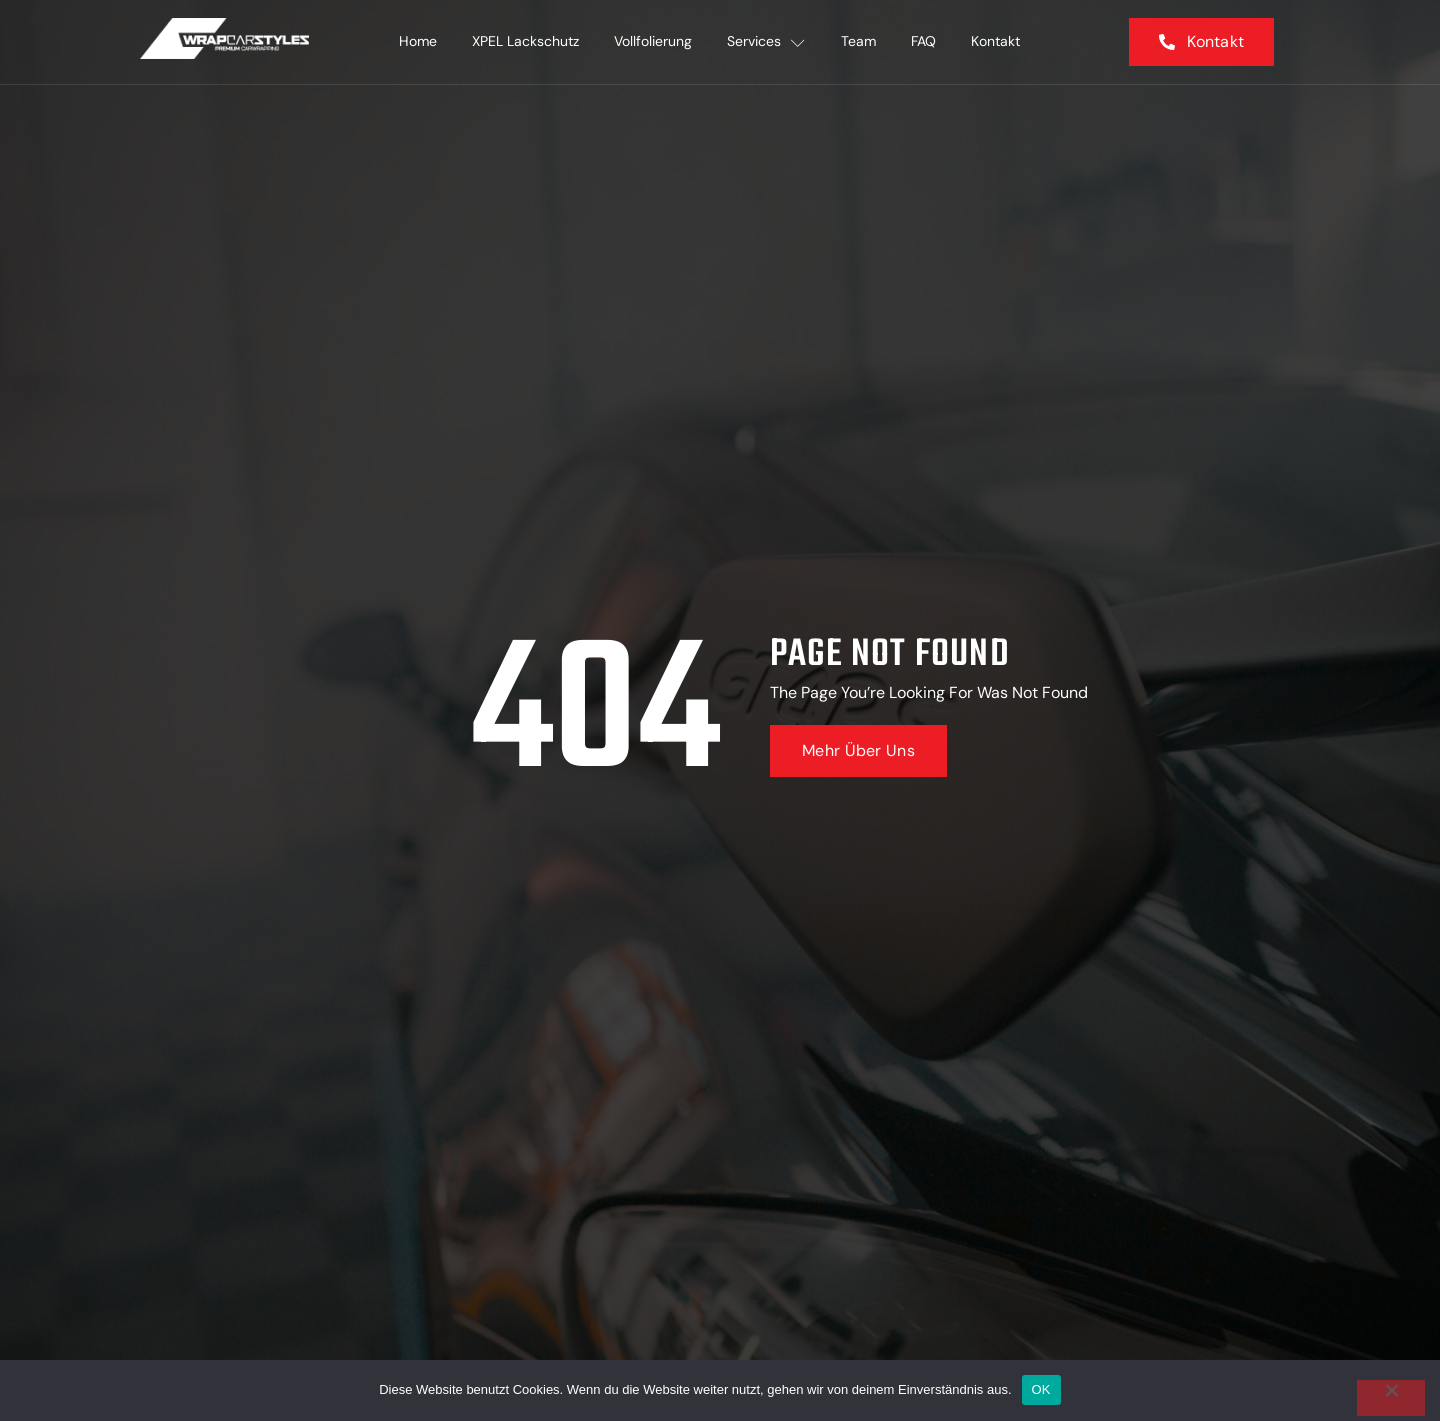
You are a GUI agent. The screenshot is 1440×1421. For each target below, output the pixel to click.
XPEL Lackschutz (524, 42)
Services (767, 42)
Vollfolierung (653, 42)
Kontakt (998, 42)
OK (1041, 1389)
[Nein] (1391, 1398)
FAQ (925, 42)
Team (859, 42)
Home (416, 42)
